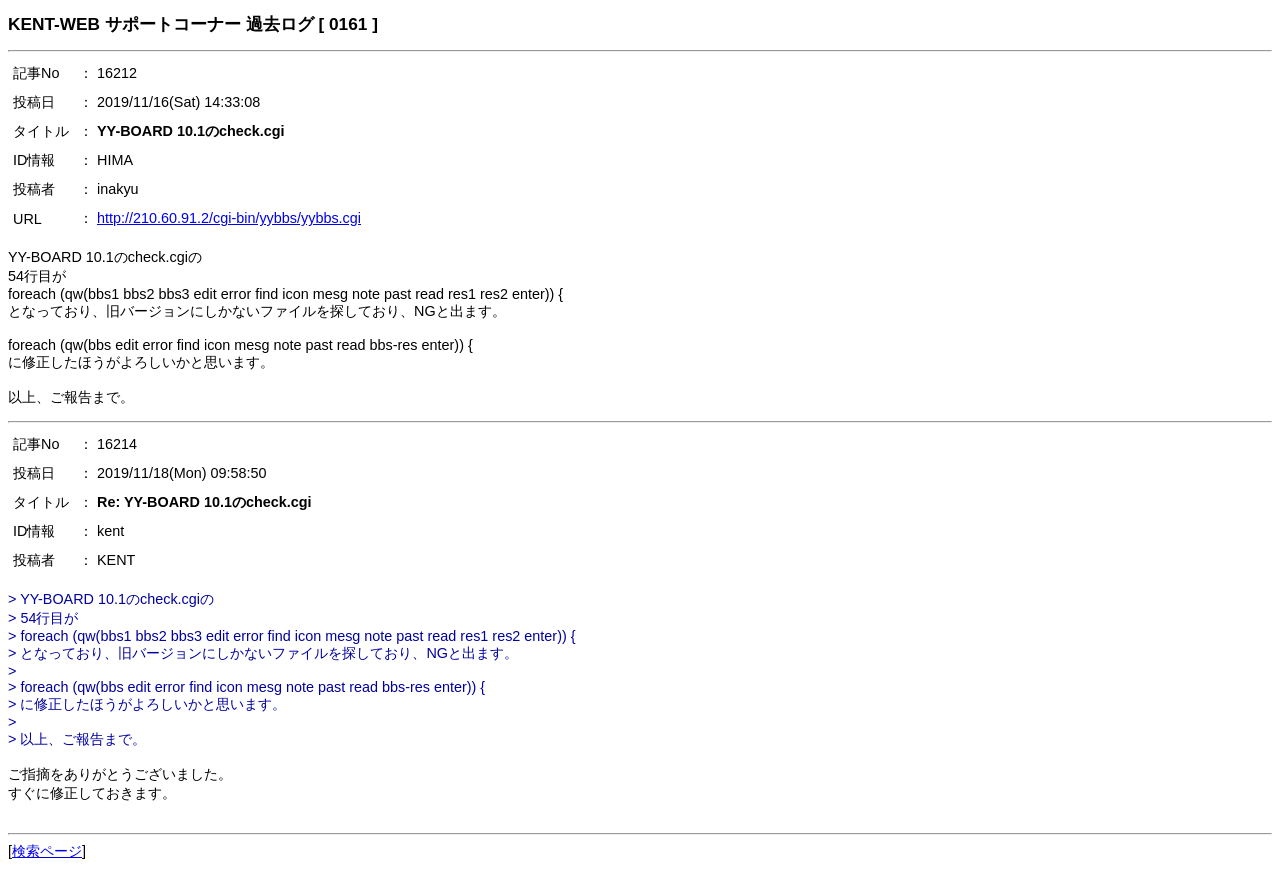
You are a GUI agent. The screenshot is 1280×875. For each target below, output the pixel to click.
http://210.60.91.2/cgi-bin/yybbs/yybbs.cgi (229, 218)
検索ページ (47, 851)
